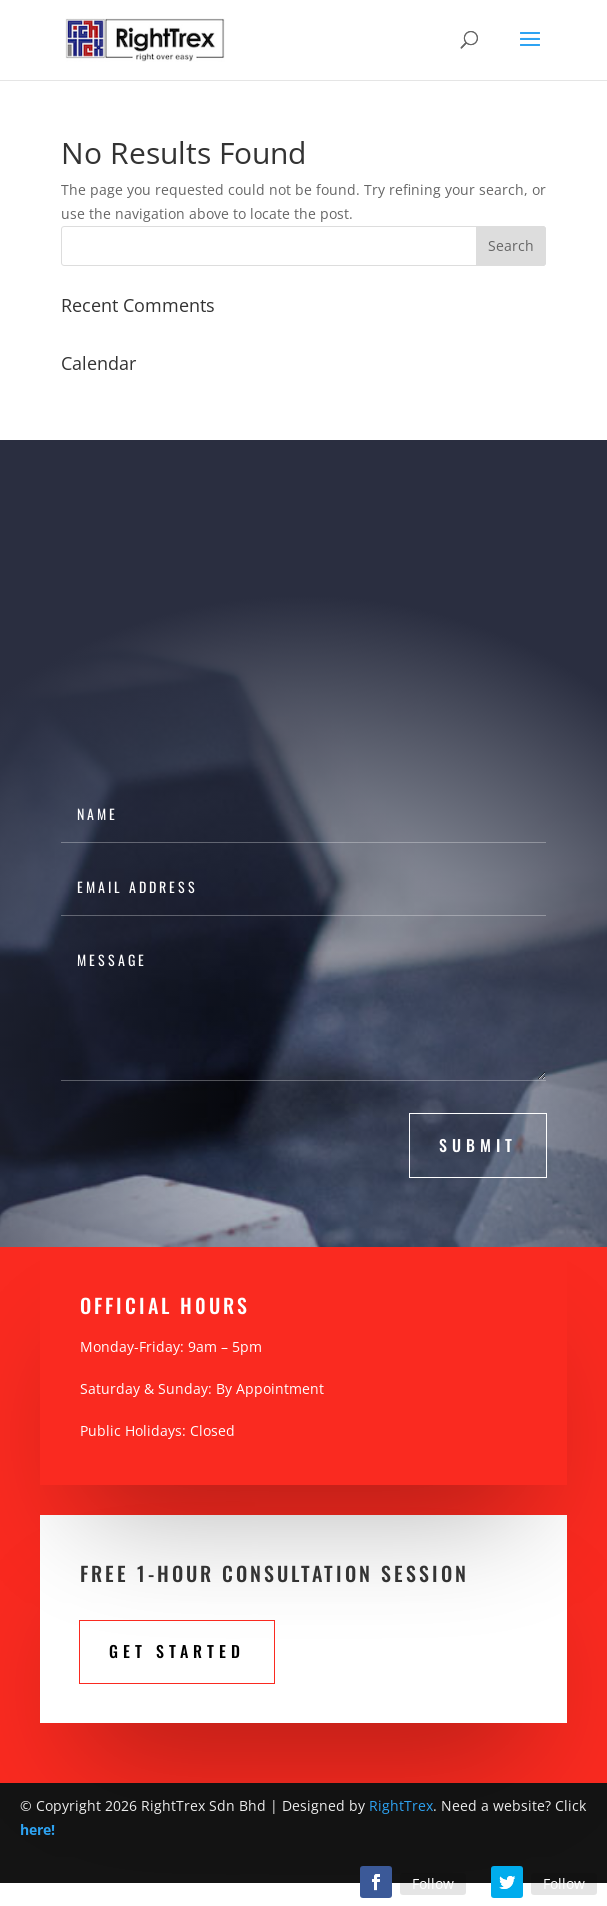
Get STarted (177, 1651)
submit (478, 1145)
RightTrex (401, 1805)
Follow (433, 1883)
